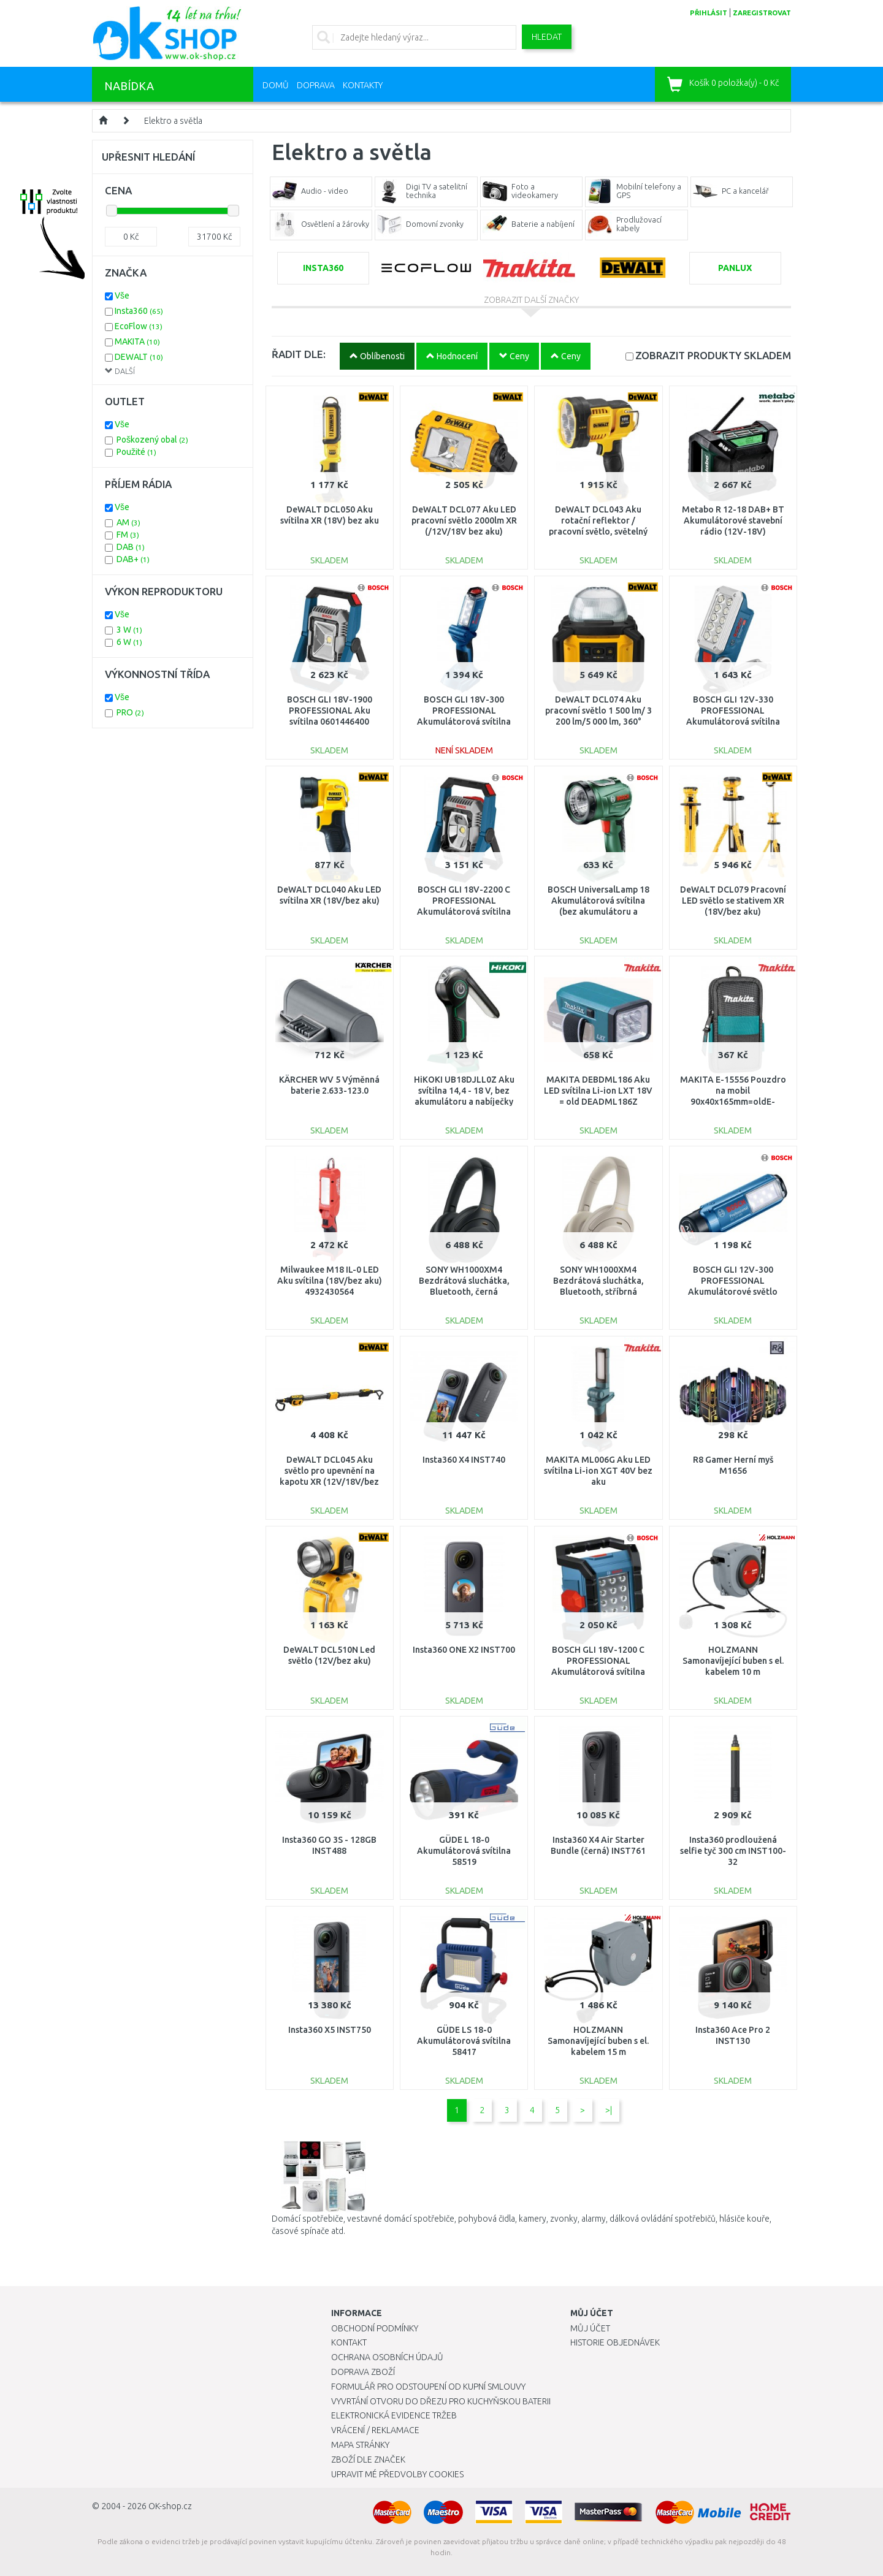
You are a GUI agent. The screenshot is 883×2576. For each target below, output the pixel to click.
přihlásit (708, 13)
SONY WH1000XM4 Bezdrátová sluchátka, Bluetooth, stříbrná (598, 1281)
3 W (129, 629)
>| (608, 2110)
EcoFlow (138, 326)
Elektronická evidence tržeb (394, 2415)
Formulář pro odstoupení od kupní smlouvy (428, 2386)
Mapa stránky (360, 2445)
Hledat (547, 37)
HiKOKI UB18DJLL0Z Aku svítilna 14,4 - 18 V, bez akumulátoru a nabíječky (464, 1091)
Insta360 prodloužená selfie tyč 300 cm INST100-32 (733, 1851)
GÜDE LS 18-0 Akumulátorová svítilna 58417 (464, 2041)
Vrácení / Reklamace (375, 2430)
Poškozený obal (152, 439)
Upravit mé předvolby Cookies (397, 2474)
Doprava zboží (363, 2372)
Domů (275, 85)
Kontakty (363, 85)
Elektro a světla (173, 121)
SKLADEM (713, 355)
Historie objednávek (615, 2342)
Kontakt (349, 2342)
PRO (130, 712)
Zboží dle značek (368, 2459)
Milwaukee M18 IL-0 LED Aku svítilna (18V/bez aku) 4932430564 (329, 1281)
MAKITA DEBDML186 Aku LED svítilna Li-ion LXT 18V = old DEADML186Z (598, 1091)
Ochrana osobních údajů (387, 2357)
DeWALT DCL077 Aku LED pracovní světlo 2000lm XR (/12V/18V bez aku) (464, 520)
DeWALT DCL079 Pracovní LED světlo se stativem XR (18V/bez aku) (733, 900)
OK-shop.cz (170, 2506)
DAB (131, 547)
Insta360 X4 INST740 (463, 1460)
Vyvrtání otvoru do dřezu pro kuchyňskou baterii (441, 2401)
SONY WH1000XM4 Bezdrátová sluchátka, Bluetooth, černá (464, 1281)
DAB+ (133, 559)
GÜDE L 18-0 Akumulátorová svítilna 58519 (464, 1851)
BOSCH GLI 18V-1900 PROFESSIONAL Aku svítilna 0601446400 (329, 710)
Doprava (316, 85)
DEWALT (139, 357)
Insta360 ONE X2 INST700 (464, 1650)
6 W (129, 642)
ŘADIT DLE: (299, 354)
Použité (136, 452)
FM (128, 534)
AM (128, 522)
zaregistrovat (762, 13)
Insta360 (139, 311)
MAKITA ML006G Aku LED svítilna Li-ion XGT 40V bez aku (598, 1471)
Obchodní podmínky (374, 2328)
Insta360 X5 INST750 (329, 2030)
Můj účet (590, 2328)
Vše (122, 295)
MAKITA (137, 341)
